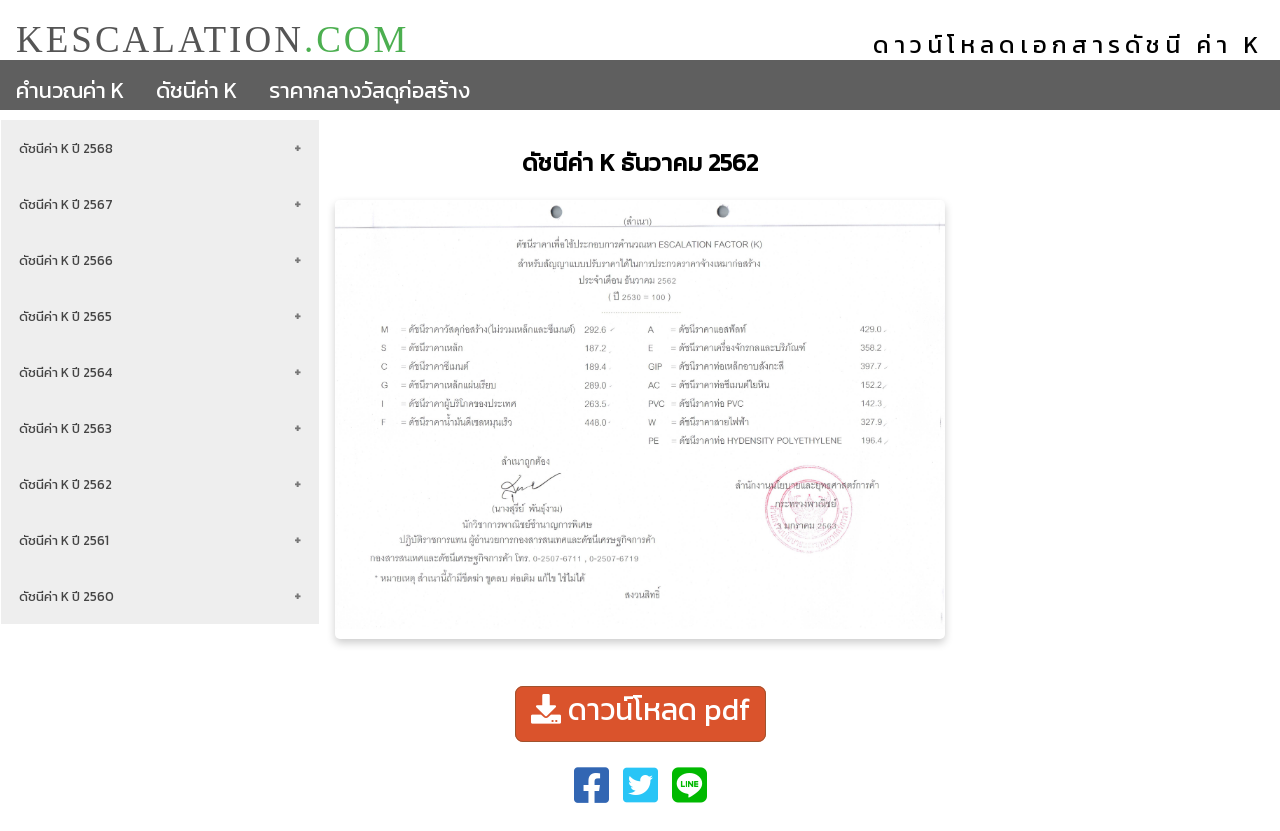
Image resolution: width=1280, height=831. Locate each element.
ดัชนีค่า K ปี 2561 (64, 540)
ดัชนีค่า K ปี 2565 (65, 316)
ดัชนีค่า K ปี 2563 (65, 428)
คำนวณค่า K (70, 90)
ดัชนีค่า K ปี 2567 (66, 204)
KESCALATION (212, 38)
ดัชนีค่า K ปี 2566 (66, 260)
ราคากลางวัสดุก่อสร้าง (369, 90)
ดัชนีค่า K (196, 90)
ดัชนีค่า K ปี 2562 (65, 484)
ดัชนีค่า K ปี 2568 (66, 148)
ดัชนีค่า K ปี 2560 (66, 596)
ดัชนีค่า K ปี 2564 (65, 372)
